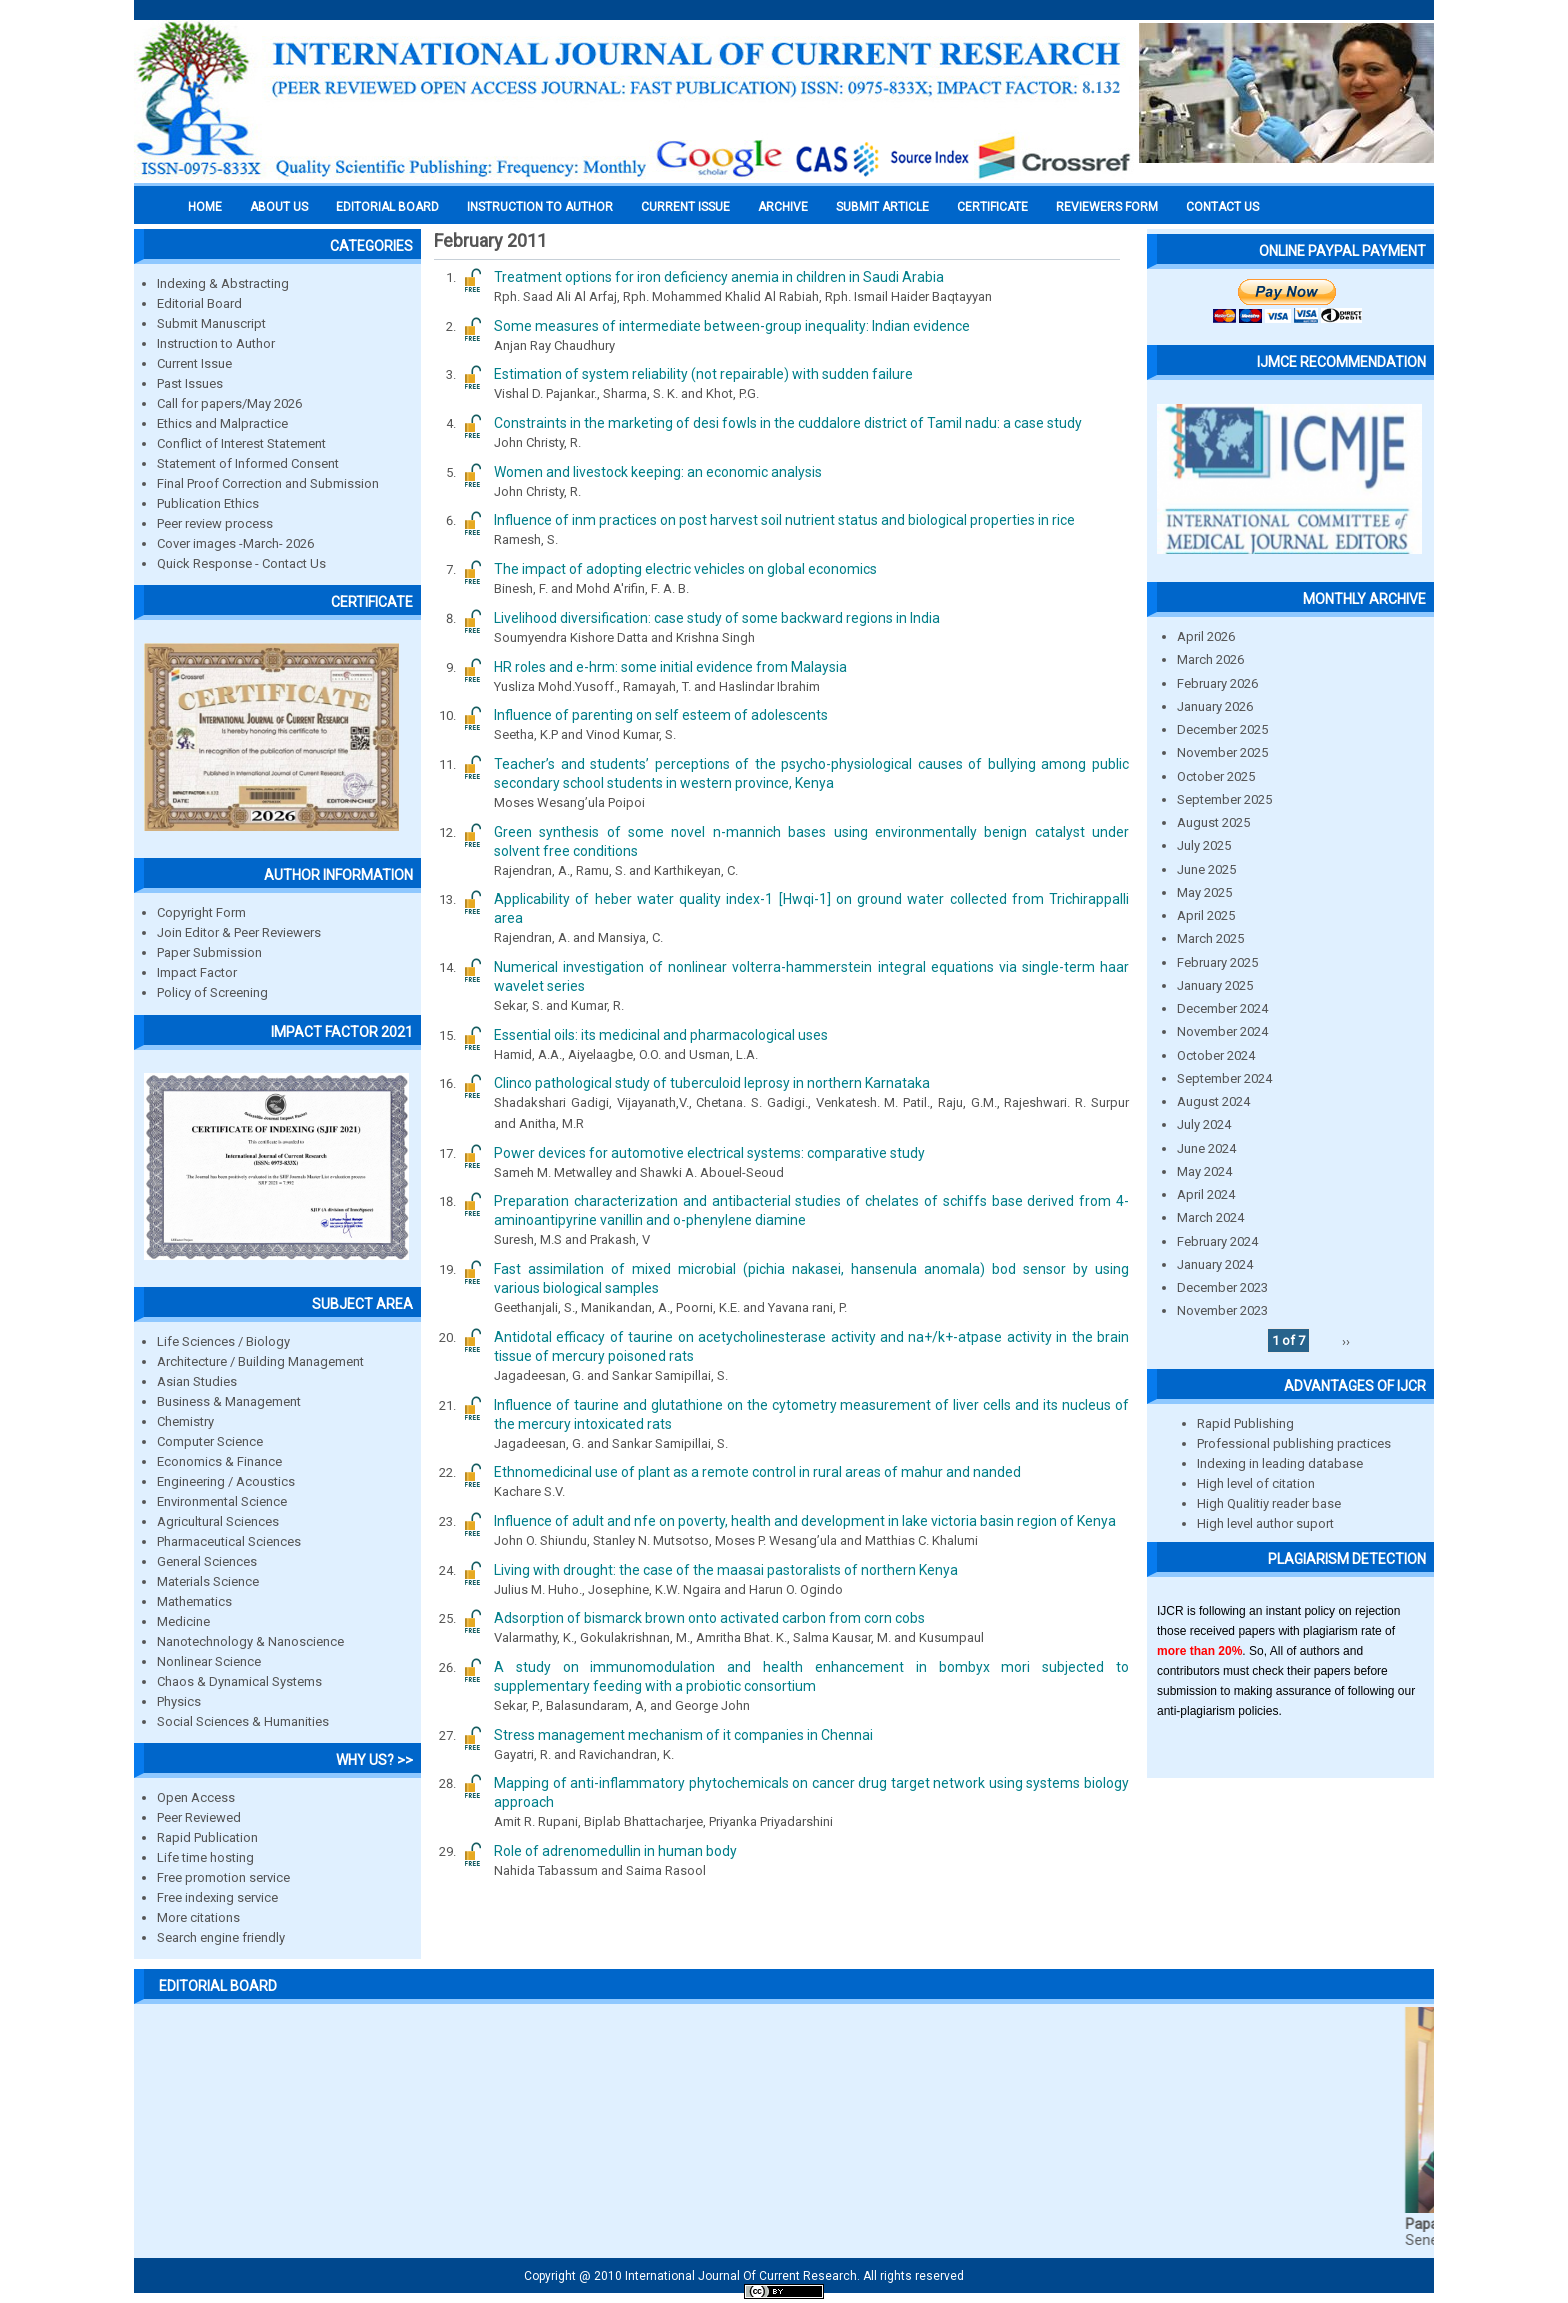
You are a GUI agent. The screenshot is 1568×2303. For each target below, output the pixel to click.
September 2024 (1224, 1078)
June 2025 (1206, 869)
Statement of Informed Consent (248, 463)
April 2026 (1206, 636)
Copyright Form (201, 912)
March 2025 (1210, 938)
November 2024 (1222, 1031)
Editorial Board (199, 303)
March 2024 (1210, 1217)
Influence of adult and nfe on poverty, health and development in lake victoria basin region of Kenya (805, 1521)
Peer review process (215, 523)
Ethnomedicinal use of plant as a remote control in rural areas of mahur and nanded (757, 1472)
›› (1346, 1340)
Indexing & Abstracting (223, 283)
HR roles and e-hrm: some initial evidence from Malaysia (670, 667)
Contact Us (1222, 207)
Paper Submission (209, 952)
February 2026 (1217, 683)
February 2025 (1217, 962)
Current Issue (685, 207)
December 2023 (1222, 1287)
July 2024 (1204, 1124)
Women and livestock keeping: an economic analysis (658, 472)
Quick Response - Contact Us (241, 563)
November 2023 (1222, 1310)
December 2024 (1222, 1008)
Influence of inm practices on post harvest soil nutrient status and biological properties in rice (784, 520)
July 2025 (1204, 845)
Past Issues (190, 383)
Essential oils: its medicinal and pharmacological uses (661, 1035)
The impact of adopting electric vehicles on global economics (685, 569)
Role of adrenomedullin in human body (615, 1851)
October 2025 (1216, 776)
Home (205, 207)
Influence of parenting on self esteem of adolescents (661, 715)
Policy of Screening (212, 992)
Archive (783, 207)
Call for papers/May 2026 (229, 403)
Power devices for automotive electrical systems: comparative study (709, 1153)
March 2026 (1210, 659)
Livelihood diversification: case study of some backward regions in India (717, 618)
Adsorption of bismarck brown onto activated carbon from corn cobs (709, 1618)
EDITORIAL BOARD (387, 207)
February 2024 (1217, 1241)
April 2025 (1206, 915)
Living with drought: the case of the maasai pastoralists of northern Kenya (726, 1570)
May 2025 (1204, 892)
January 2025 (1215, 985)
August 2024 (1213, 1101)
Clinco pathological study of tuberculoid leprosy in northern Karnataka (712, 1083)
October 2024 (1216, 1055)
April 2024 (1206, 1194)
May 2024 (1204, 1171)
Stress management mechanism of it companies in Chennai (683, 1735)
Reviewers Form (1107, 207)
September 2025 (1224, 799)
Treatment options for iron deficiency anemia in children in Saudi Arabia (719, 277)
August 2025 (1213, 822)
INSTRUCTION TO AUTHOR (540, 207)
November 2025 (1222, 752)
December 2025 (1222, 729)
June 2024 (1206, 1148)
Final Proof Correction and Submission (268, 483)
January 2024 (1215, 1264)
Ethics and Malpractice (222, 423)
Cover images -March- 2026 (235, 543)
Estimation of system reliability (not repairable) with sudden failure (703, 374)
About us (279, 207)
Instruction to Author (216, 343)
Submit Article (882, 207)
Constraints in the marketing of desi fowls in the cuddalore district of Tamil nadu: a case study (788, 423)
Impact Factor (197, 972)
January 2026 (1215, 706)
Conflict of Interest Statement (241, 443)
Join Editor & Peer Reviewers (239, 932)
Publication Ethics (208, 503)
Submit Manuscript (211, 323)
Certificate (992, 207)
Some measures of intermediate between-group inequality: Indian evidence (732, 326)
